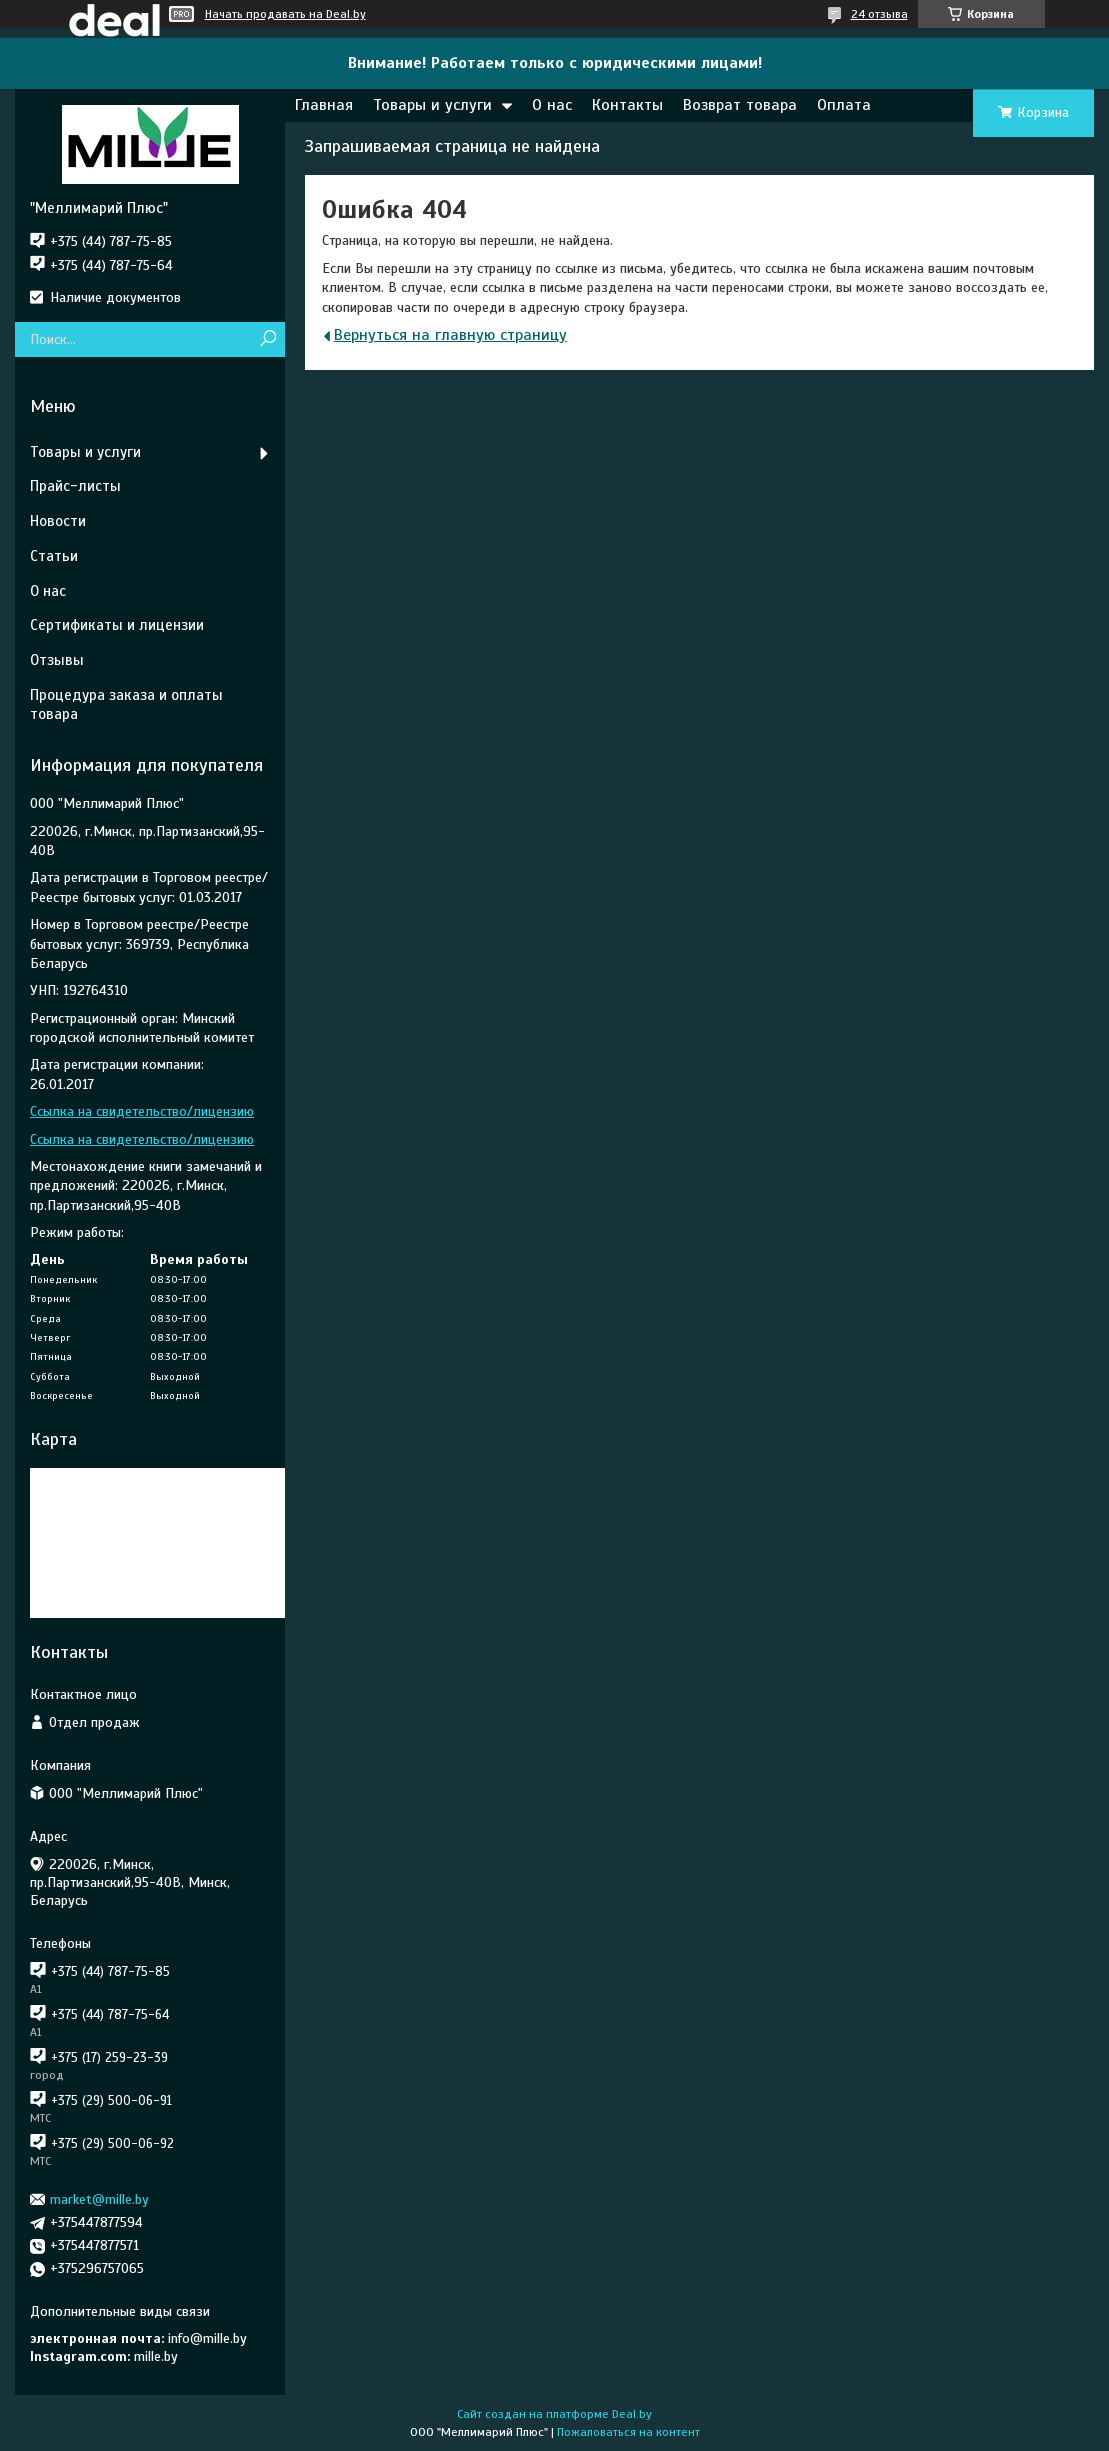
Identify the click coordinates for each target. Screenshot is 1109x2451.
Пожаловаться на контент (628, 2432)
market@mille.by (99, 2199)
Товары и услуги (432, 105)
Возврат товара (740, 105)
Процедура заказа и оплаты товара (126, 704)
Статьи (54, 556)
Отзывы (57, 660)
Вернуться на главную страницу (450, 335)
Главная (324, 105)
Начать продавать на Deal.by (285, 14)
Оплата (844, 105)
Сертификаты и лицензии (117, 625)
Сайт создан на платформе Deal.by (554, 2414)
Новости (58, 521)
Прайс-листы (75, 486)
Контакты (627, 105)
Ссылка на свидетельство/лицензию (142, 1111)
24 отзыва (879, 14)
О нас (552, 105)
